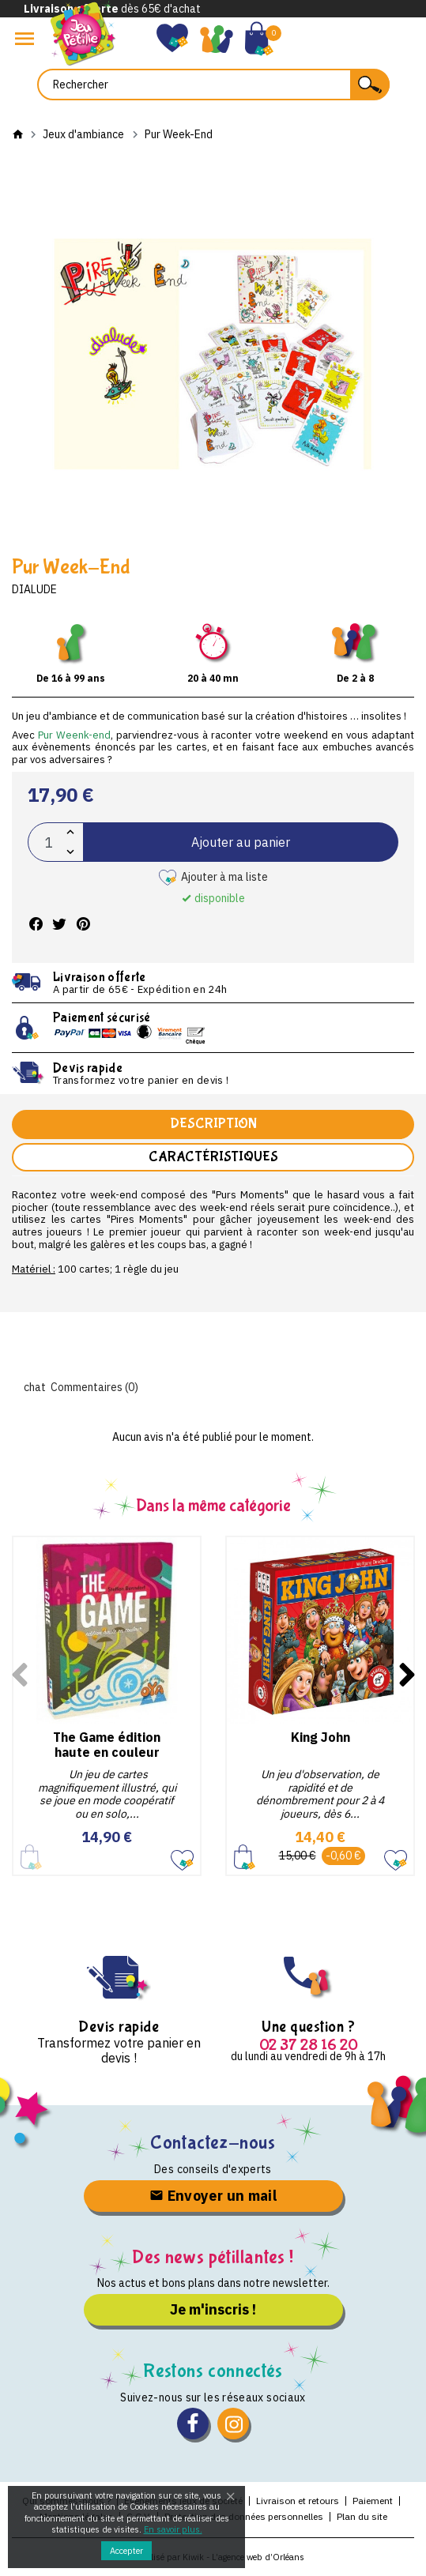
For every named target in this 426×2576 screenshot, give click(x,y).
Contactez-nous (212, 2142)
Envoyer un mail (213, 2196)
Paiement (372, 2500)
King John (320, 1737)
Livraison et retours (297, 2500)
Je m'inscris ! (213, 2309)
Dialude (34, 589)
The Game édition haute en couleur (106, 1744)
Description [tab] (213, 1123)
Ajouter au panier (240, 842)
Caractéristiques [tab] (213, 1157)
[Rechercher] (213, 84)
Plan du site (362, 2516)
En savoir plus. (173, 2529)
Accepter (126, 2550)
